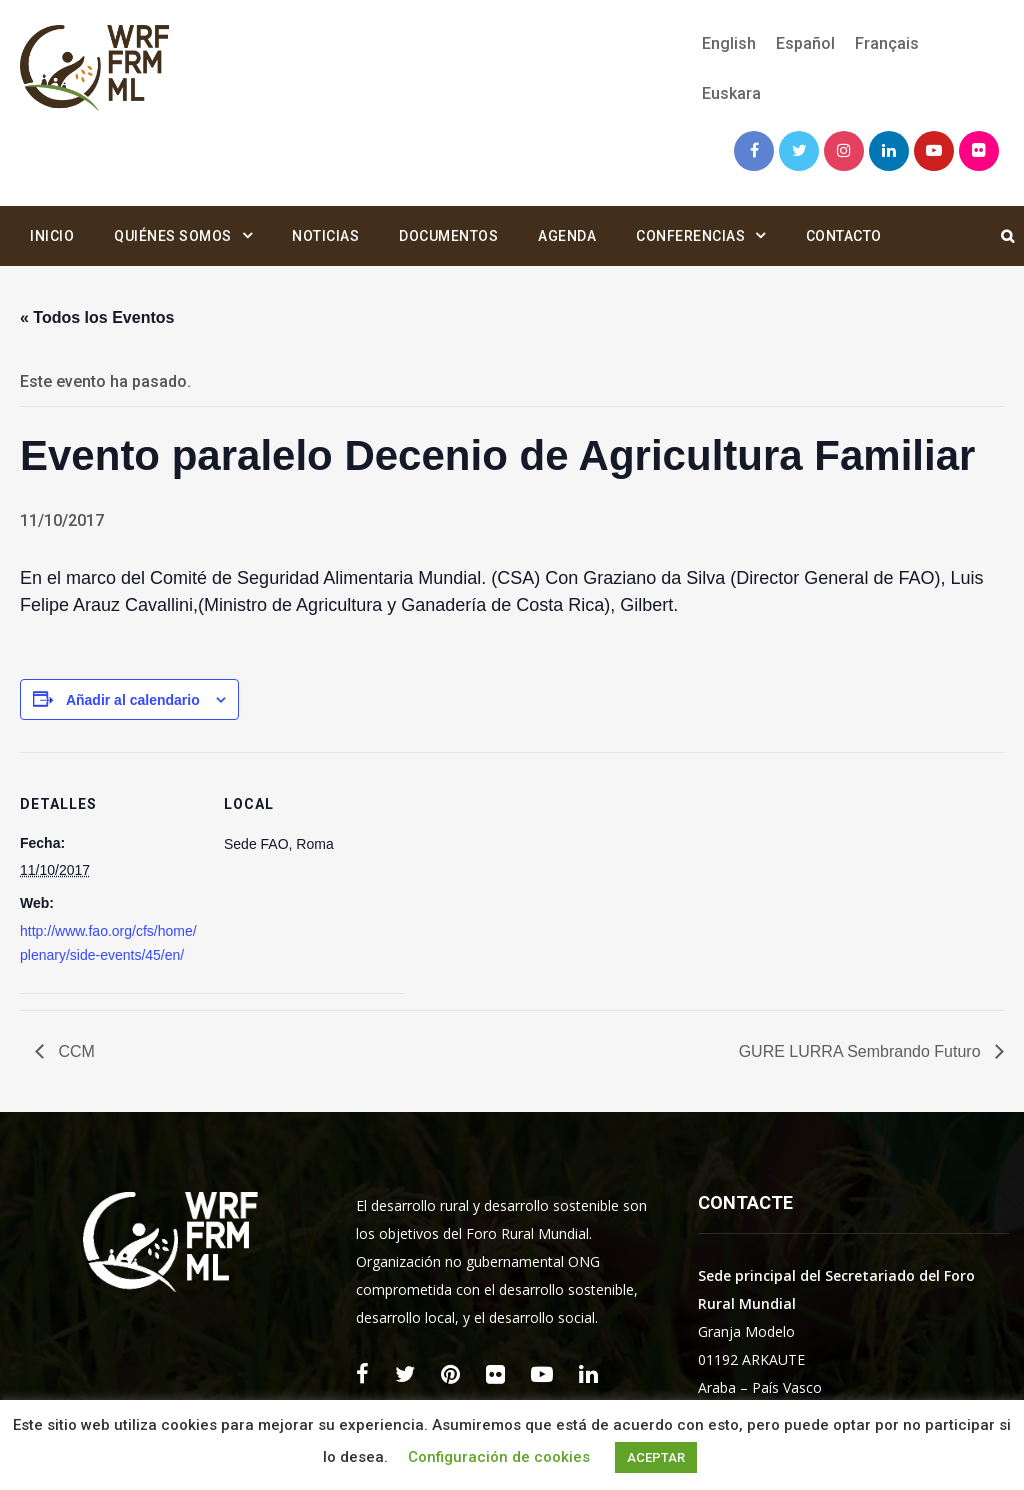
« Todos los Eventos (97, 317)
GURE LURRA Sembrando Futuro (862, 1051)
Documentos (448, 236)
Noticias (325, 236)
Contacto (844, 236)
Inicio (52, 236)
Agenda (567, 236)
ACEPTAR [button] (656, 1457)
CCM (74, 1051)
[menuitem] (729, 44)
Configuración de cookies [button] (499, 1457)
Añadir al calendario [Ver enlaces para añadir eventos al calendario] (133, 700)
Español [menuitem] (805, 43)
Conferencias (690, 236)
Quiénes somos (173, 236)
